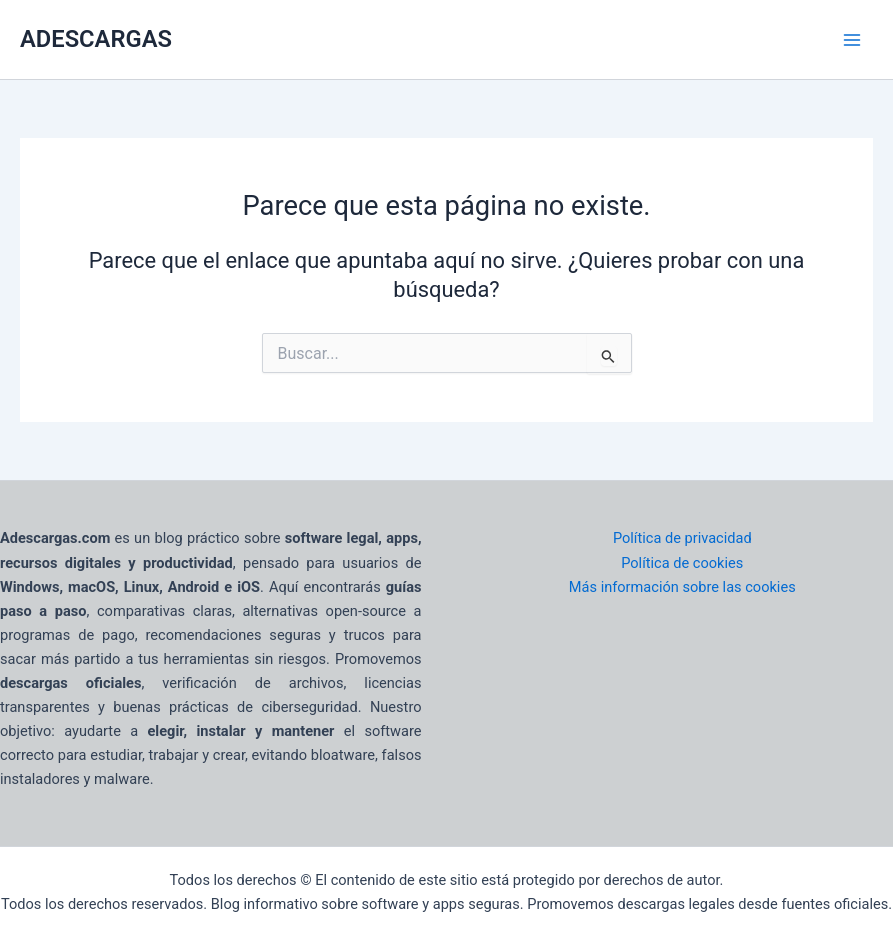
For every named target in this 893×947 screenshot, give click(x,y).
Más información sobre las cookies (682, 587)
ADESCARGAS (96, 39)
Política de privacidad (682, 538)
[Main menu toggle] (852, 40)
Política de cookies (682, 563)
